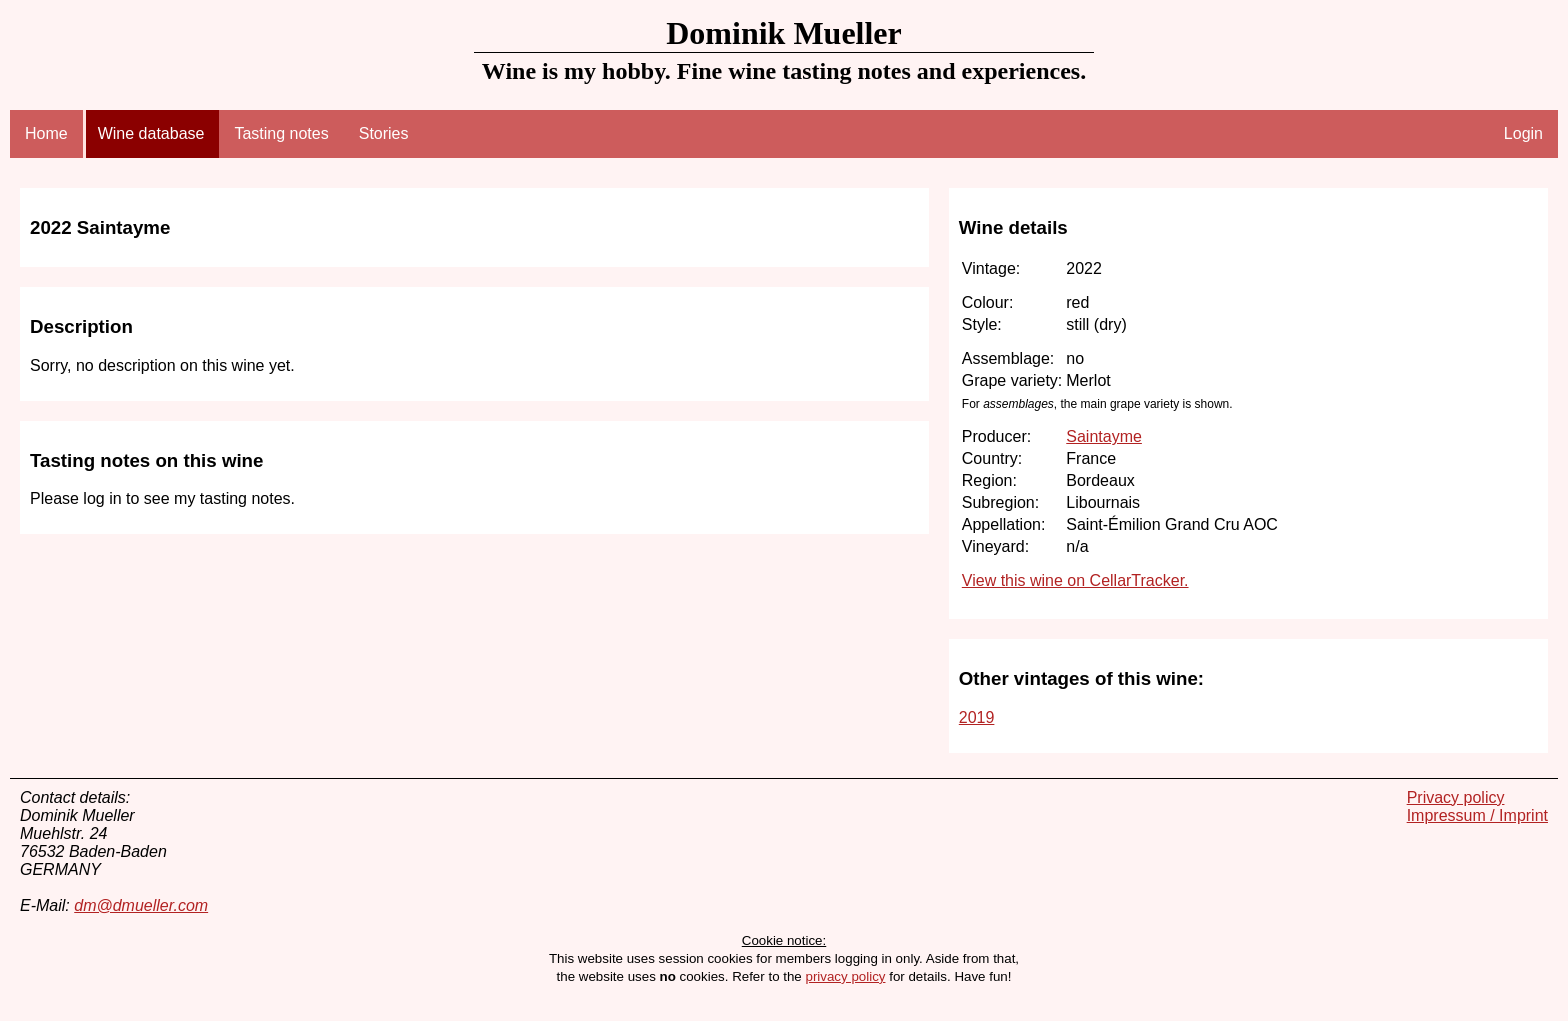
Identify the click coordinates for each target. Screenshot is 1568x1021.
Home (46, 133)
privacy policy (845, 976)
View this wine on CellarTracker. (1075, 580)
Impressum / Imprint (1477, 815)
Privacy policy (1456, 797)
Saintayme (1104, 436)
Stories (384, 133)
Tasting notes (281, 133)
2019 (977, 717)
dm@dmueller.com (141, 905)
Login (1523, 133)
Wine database (151, 133)
